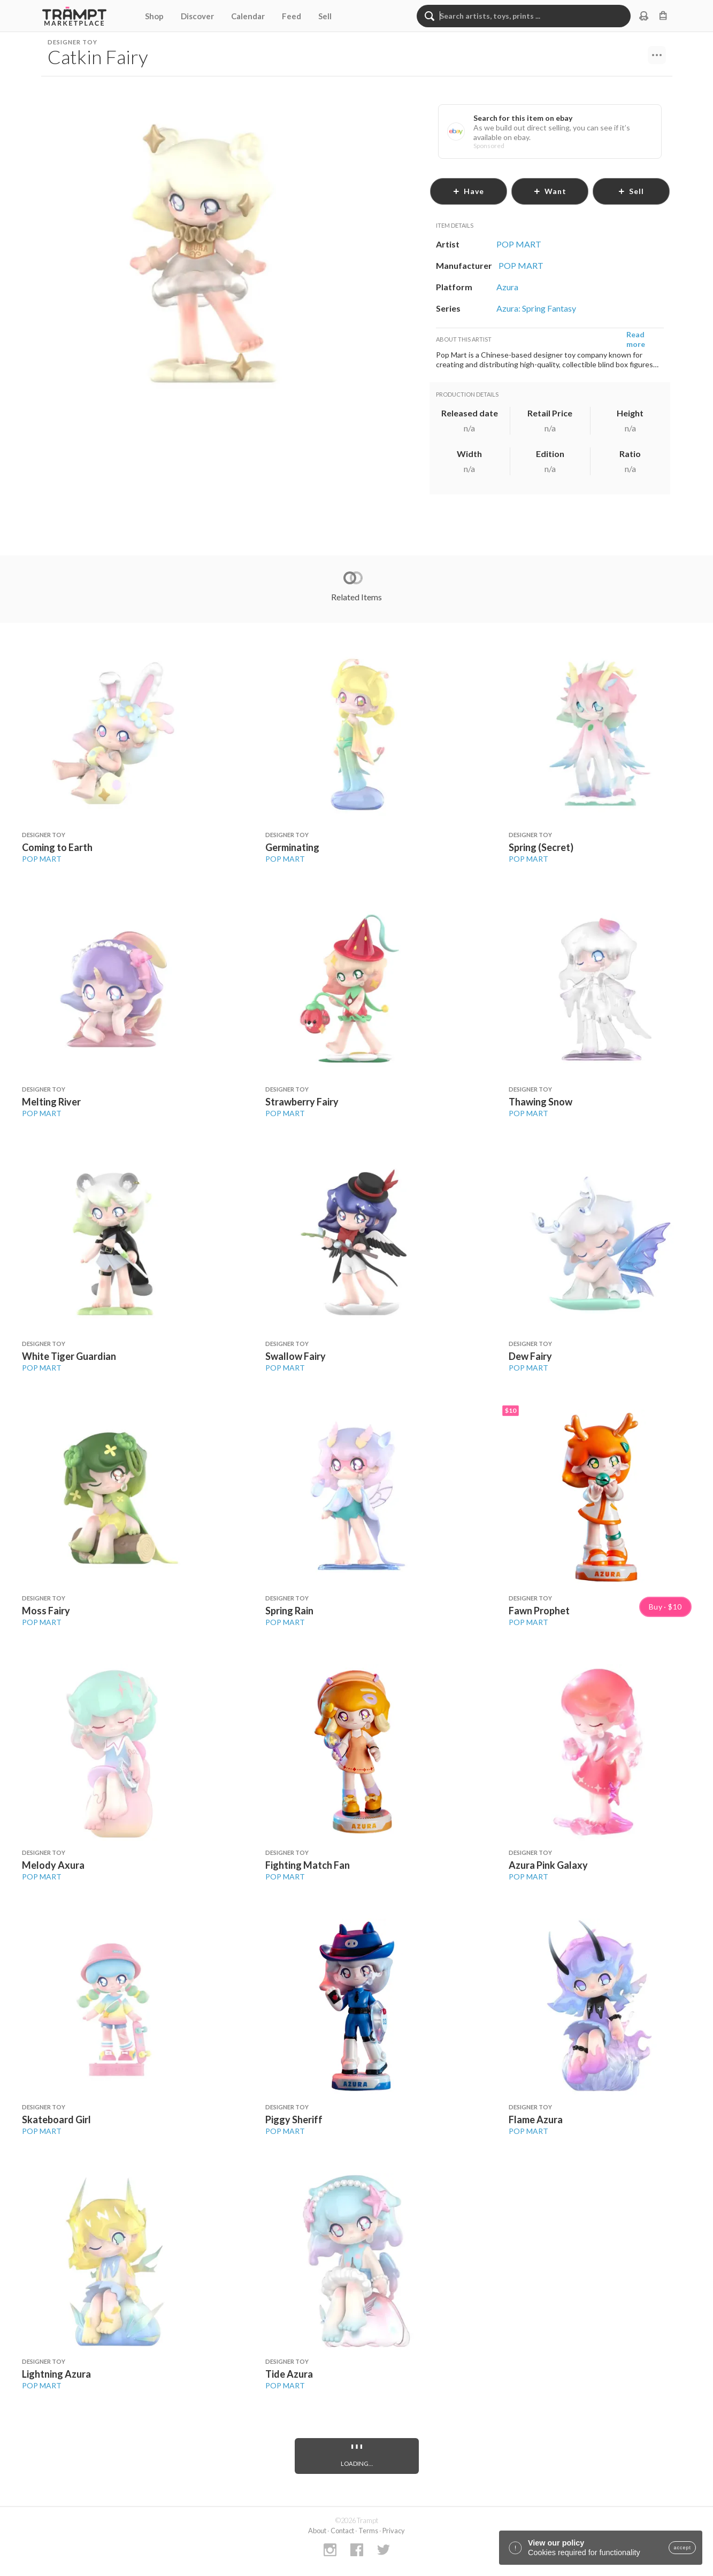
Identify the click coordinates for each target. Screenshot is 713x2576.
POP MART (42, 858)
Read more (635, 339)
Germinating (292, 847)
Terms (368, 2530)
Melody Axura (53, 1865)
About (317, 2530)
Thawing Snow (540, 1102)
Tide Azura (289, 2374)
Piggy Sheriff (294, 2119)
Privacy (393, 2530)
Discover (197, 16)
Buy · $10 (665, 1607)
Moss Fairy (46, 1610)
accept (682, 2547)
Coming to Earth (57, 847)
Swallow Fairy (295, 1356)
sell (631, 191)
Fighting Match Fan (307, 1865)
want (549, 191)
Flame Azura (536, 2119)
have (468, 191)
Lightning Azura (56, 2374)
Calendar (248, 16)
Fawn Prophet (539, 1610)
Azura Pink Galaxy (548, 1865)
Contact (342, 2530)
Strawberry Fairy (302, 1102)
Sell (325, 16)
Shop (154, 16)
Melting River (51, 1102)
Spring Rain (289, 1610)
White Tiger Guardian (69, 1356)
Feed (291, 16)
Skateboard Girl (56, 2119)
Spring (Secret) (541, 847)
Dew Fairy (530, 1356)
